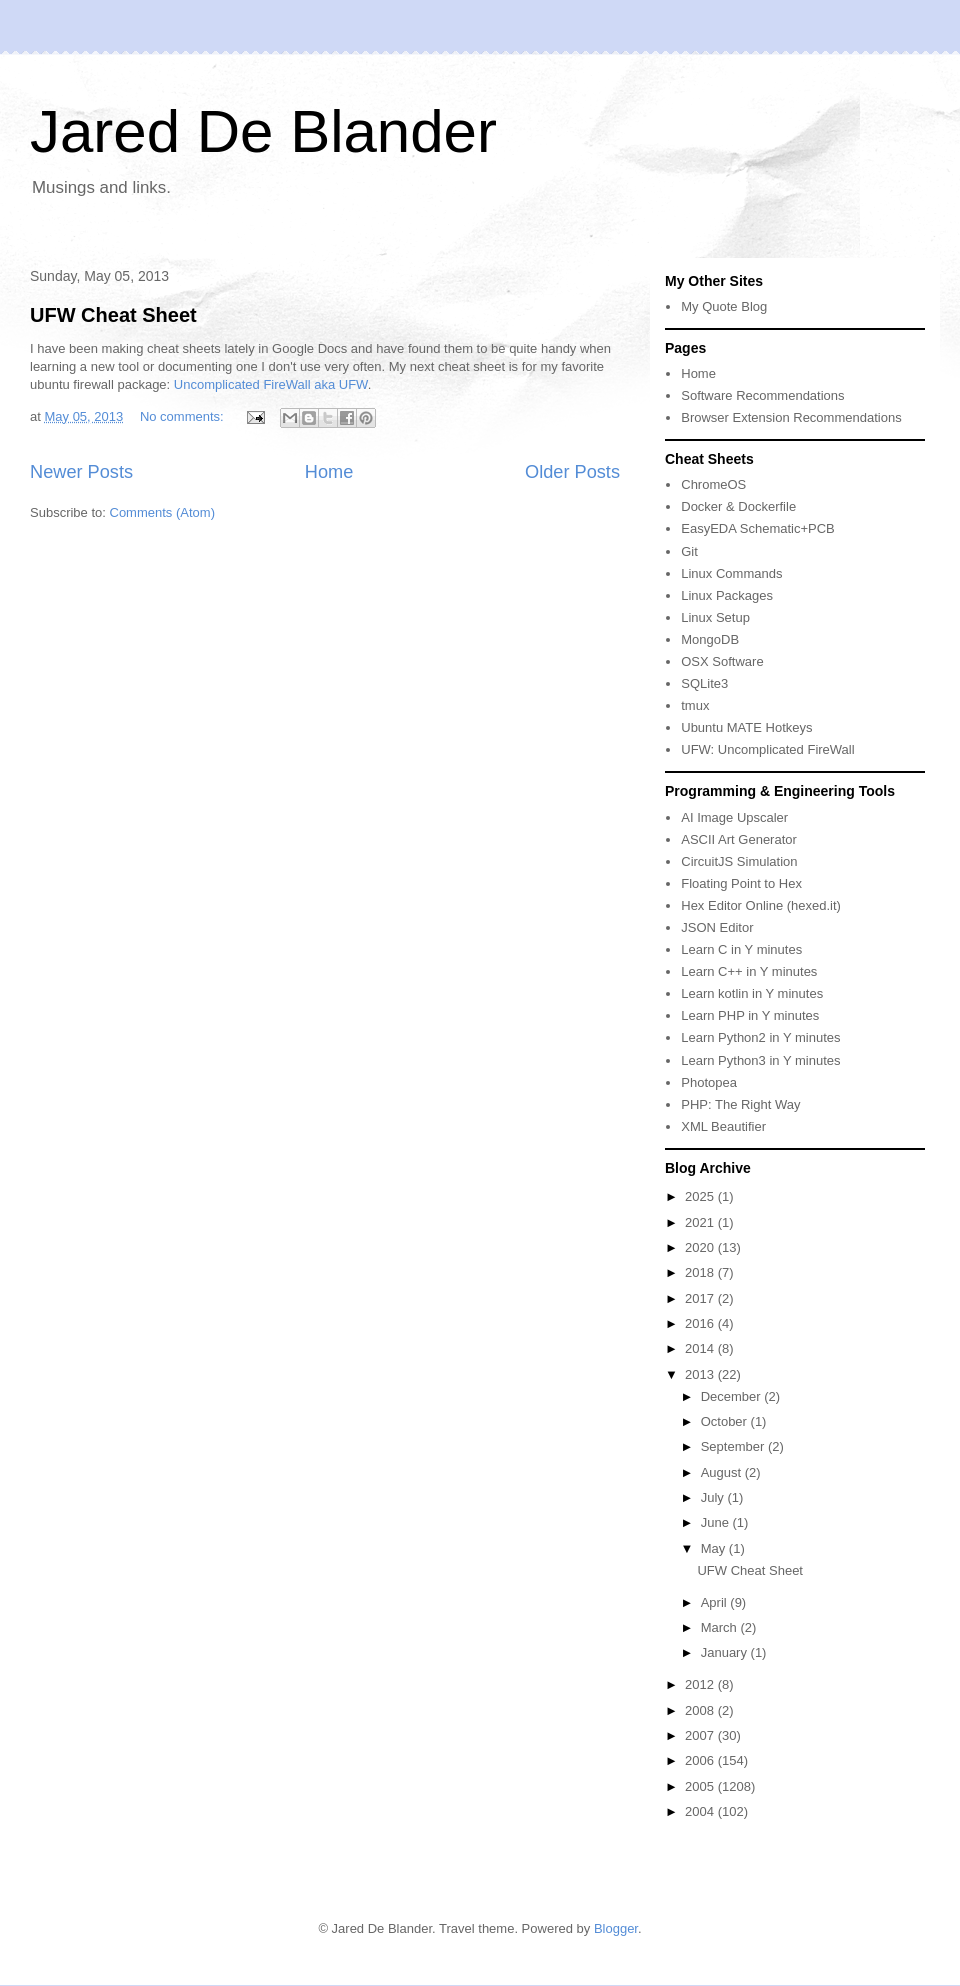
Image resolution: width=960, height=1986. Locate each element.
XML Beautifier (723, 1126)
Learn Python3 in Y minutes (760, 1060)
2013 (701, 1374)
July (714, 1497)
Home (329, 472)
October (726, 1421)
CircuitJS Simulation (739, 861)
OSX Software (722, 661)
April (716, 1602)
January (726, 1652)
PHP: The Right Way (740, 1104)
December (733, 1396)
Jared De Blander (263, 131)
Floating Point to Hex (741, 883)
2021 (701, 1222)
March (721, 1627)
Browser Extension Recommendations (791, 417)
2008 (701, 1710)
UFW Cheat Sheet (113, 315)
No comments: (183, 416)
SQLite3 (704, 683)
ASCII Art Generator (739, 839)
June (717, 1522)
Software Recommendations (762, 395)
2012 (701, 1684)
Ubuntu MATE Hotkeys (746, 727)
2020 (701, 1247)
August (723, 1472)
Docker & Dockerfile (738, 506)
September (734, 1446)
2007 (701, 1735)
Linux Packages (727, 595)
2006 (701, 1760)
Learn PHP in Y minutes (750, 1015)
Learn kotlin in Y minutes (752, 993)
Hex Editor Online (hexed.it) (761, 905)
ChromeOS (713, 484)
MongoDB (710, 639)
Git (689, 551)
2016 (701, 1323)
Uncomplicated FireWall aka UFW (271, 384)
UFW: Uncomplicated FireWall (767, 749)
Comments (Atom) (162, 512)
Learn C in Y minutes (741, 949)
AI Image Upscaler (734, 817)
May (715, 1548)
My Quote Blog (724, 306)
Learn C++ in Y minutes (749, 971)
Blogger (616, 1928)
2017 (701, 1298)
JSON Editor (717, 927)
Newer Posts (81, 472)
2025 (701, 1196)
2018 (701, 1272)
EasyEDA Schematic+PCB (758, 528)
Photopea (709, 1082)
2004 (701, 1811)
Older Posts (572, 472)
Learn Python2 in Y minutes (760, 1037)
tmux (695, 705)
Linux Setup (715, 617)
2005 (701, 1786)
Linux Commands (731, 573)
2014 (701, 1348)
